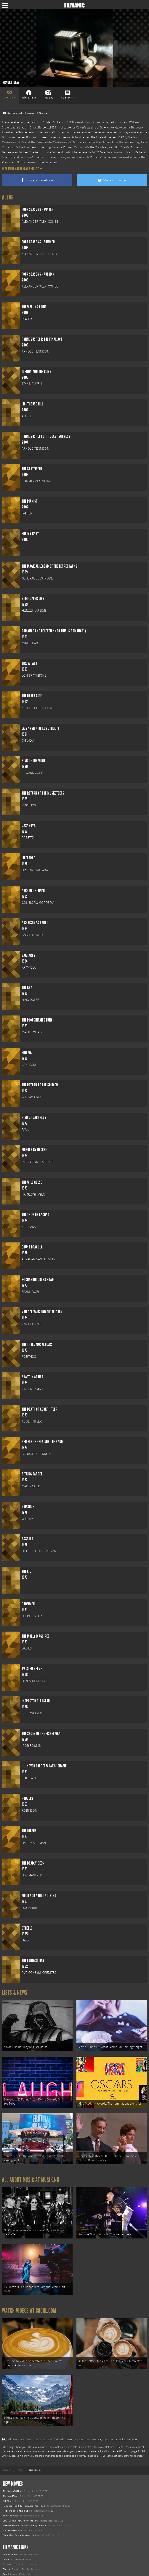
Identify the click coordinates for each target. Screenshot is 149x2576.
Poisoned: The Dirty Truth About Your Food (24, 2471)
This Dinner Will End (12, 2456)
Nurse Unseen (10, 2495)
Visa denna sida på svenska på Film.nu (25, 113)
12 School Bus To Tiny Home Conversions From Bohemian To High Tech (37, 2564)
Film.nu (6, 2534)
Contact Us (8, 2524)
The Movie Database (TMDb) (109, 2412)
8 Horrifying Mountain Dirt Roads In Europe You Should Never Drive (35, 2559)
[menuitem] (7, 2436)
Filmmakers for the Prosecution (18, 2501)
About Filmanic (10, 2520)
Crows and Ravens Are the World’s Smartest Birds (26, 2544)
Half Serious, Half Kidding (15, 2476)
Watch (6, 2554)
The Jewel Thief (10, 2461)
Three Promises (10, 2481)
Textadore (8, 2569)
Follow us (7, 2529)
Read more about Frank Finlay (22, 168)
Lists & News (14, 1992)
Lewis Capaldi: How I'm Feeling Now (20, 2486)
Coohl (6, 2539)
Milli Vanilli (8, 2466)
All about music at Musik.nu (30, 2165)
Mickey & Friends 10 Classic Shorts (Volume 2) (25, 2491)
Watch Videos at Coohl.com (29, 2286)
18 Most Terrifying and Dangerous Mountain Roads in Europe (32, 2549)
